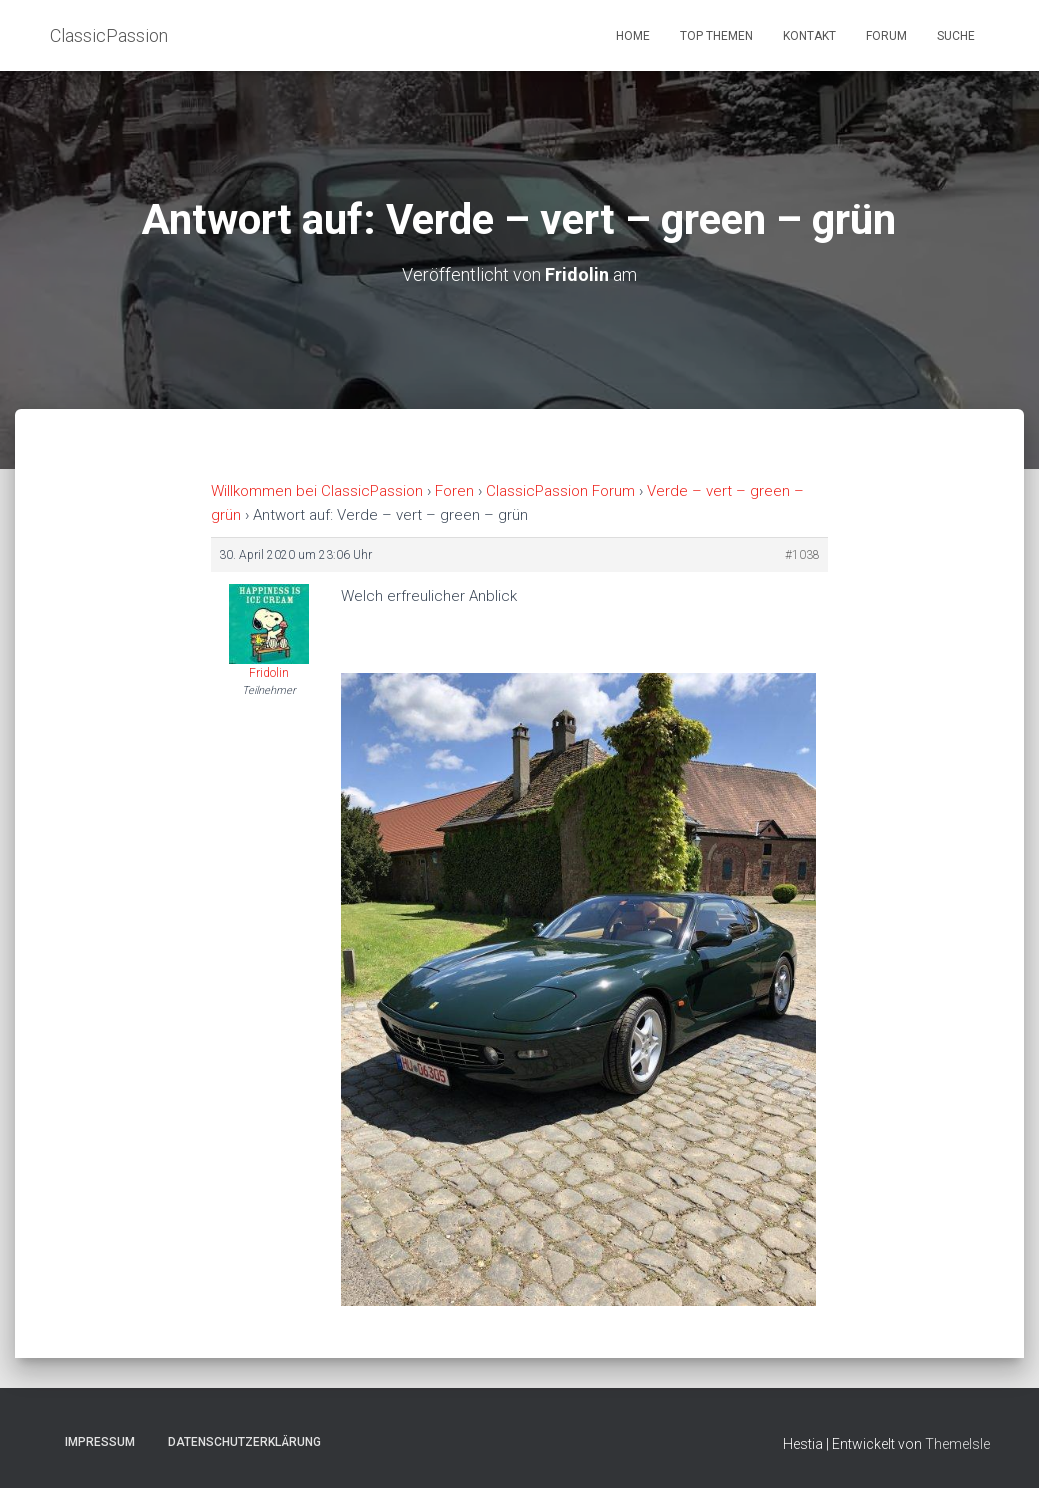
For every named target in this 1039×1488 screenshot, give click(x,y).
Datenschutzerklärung (244, 1442)
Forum (886, 36)
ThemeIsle (957, 1444)
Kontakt (809, 36)
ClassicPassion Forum (560, 491)
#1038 (802, 555)
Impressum (100, 1442)
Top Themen (716, 36)
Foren (454, 491)
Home (633, 36)
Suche (956, 36)
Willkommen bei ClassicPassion (317, 491)
